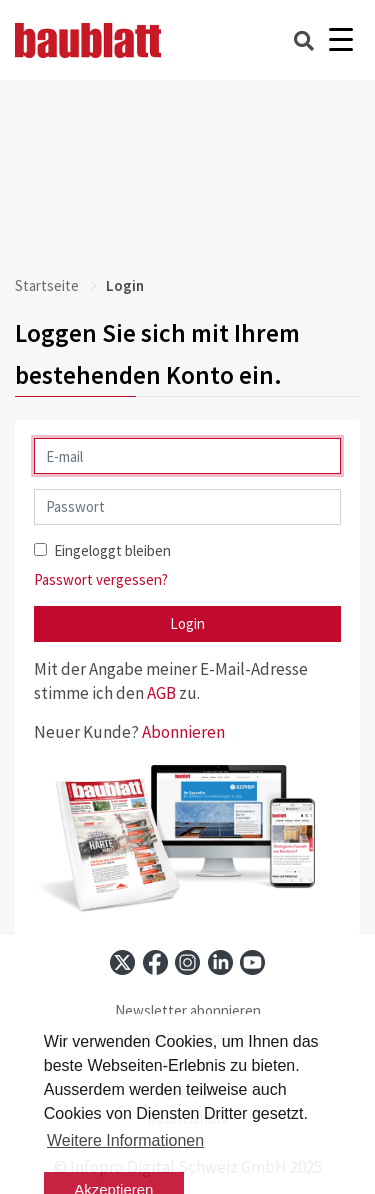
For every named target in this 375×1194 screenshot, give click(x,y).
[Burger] (340, 40)
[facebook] (155, 962)
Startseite (47, 285)
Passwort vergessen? (101, 579)
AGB (161, 693)
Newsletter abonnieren (188, 1010)
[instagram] (187, 962)
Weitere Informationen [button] (125, 1140)
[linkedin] (220, 962)
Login (187, 623)
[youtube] (252, 962)
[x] (122, 962)
